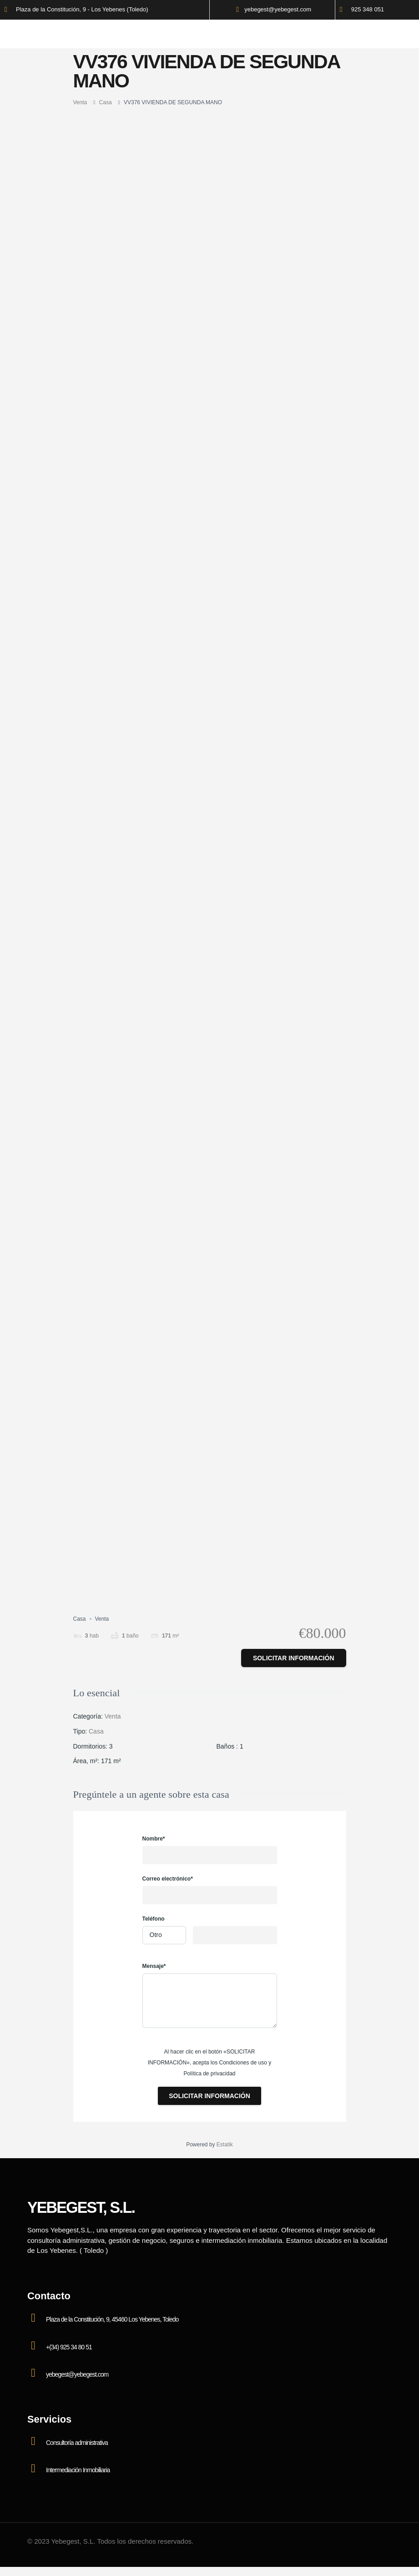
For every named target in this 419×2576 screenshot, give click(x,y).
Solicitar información (293, 1658)
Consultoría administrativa (77, 2442)
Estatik (225, 2144)
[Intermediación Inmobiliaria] (33, 2469)
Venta (80, 102)
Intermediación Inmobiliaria (78, 2470)
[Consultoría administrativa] (33, 2441)
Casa (105, 102)
